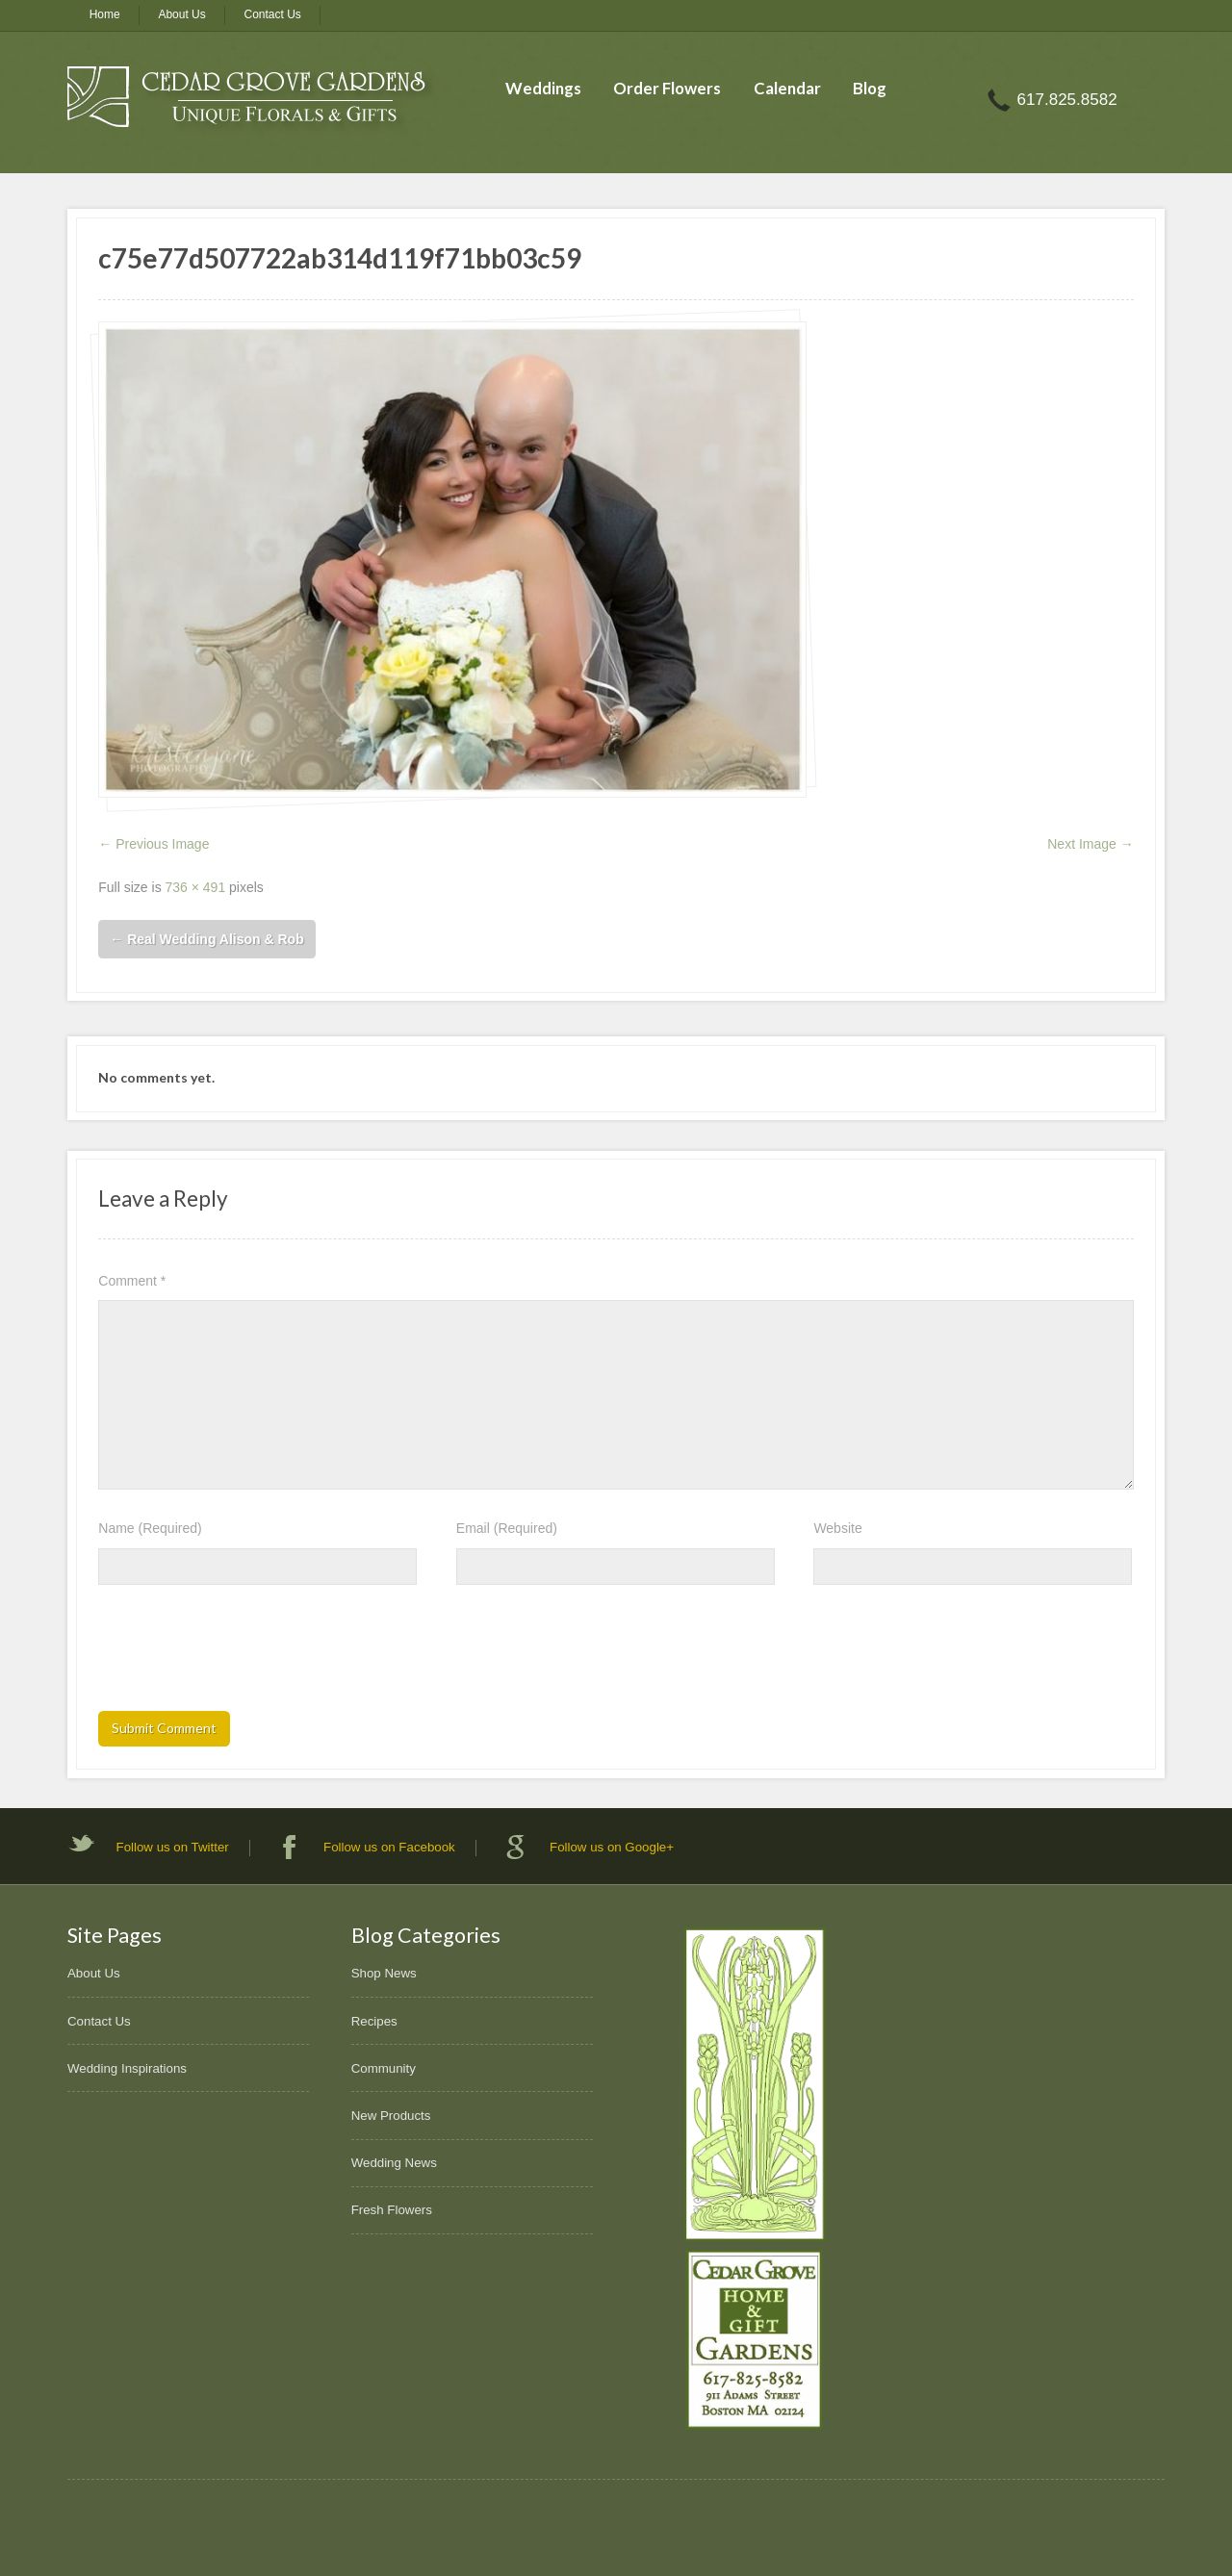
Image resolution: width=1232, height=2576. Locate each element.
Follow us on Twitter (172, 1847)
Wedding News (394, 2162)
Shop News (384, 1973)
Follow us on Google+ (612, 1847)
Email (506, 1528)
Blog (869, 88)
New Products (391, 2115)
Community (383, 2068)
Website (837, 1528)
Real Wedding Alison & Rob (206, 939)
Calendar (787, 88)
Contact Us (272, 14)
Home (105, 14)
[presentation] (244, 1654)
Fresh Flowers (391, 2210)
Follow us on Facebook (389, 1847)
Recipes (374, 2021)
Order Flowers (667, 88)
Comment (132, 1280)
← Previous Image (153, 844)
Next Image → (1090, 844)
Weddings (543, 88)
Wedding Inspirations (127, 2068)
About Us (181, 14)
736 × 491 (196, 887)
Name (149, 1528)
